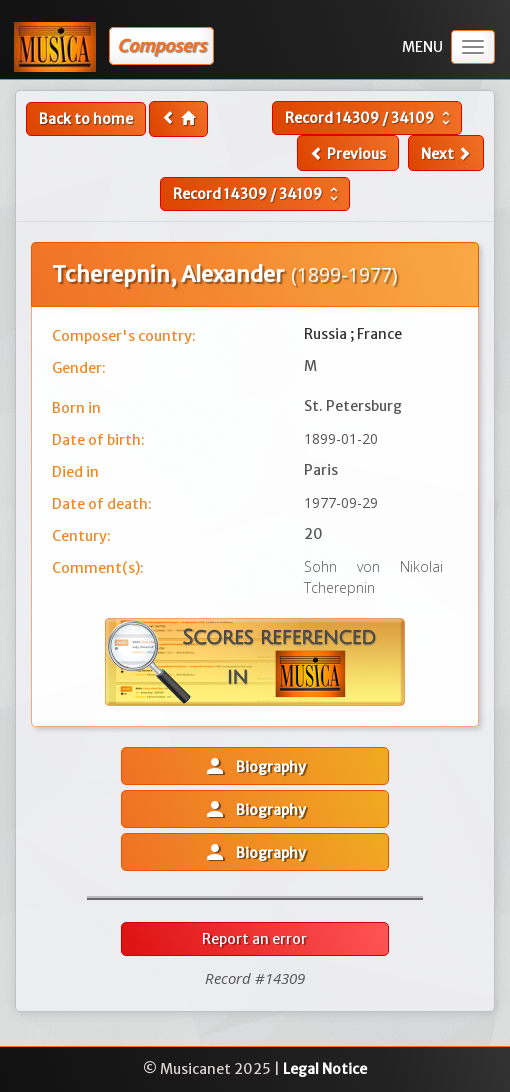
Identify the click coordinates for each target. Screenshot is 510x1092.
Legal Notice (325, 1069)
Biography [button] (254, 766)
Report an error (254, 939)
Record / (370, 118)
